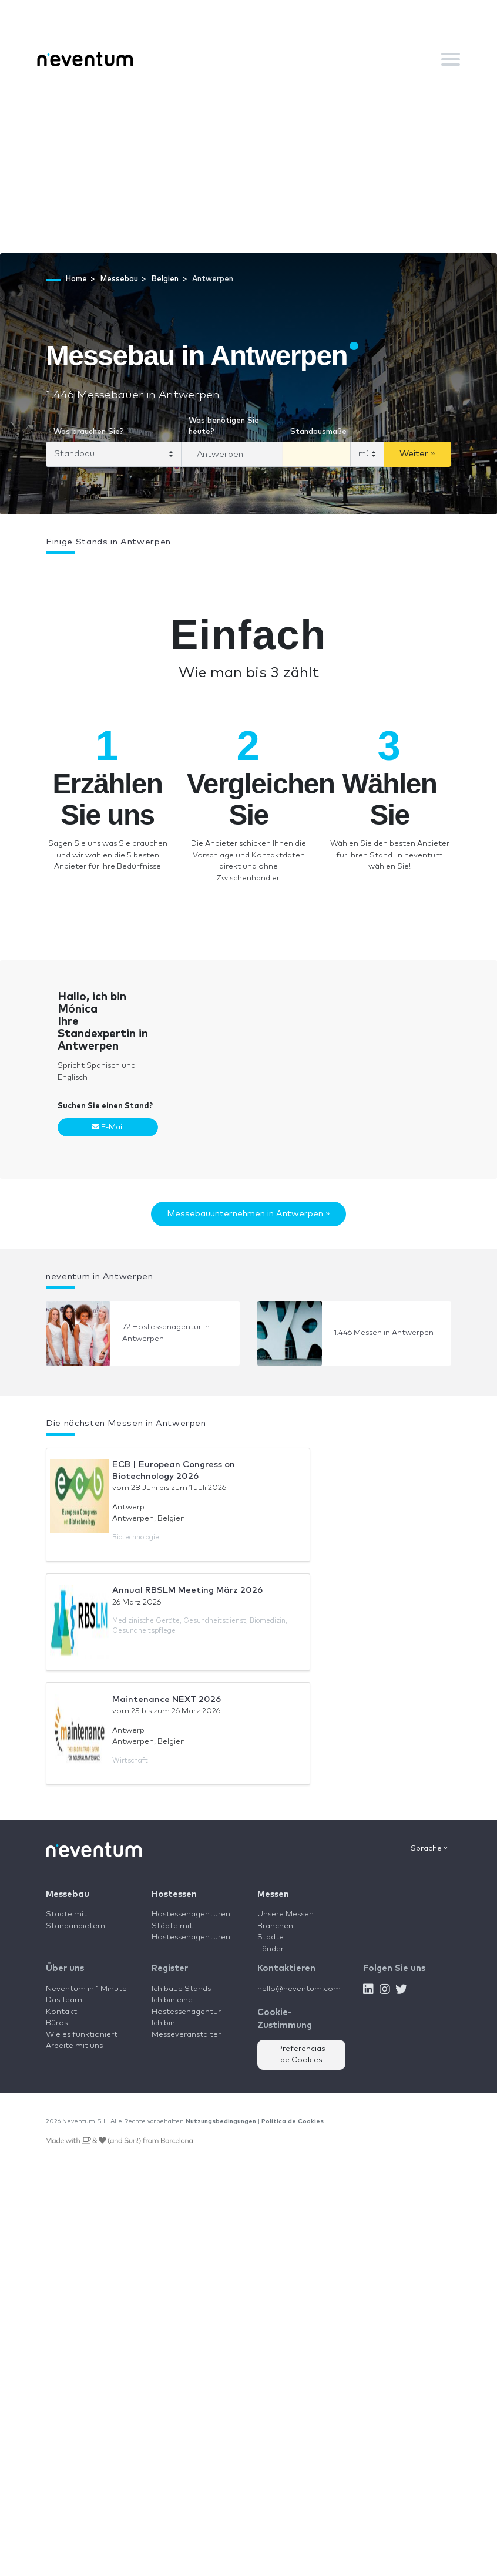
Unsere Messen (285, 1914)
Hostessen (174, 1894)
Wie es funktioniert (81, 2035)
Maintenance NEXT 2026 (166, 1699)
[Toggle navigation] (450, 59)
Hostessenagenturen (191, 1914)
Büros (57, 2023)
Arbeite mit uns (74, 2046)
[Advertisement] (248, 165)
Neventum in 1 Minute (86, 1989)
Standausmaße (318, 432)
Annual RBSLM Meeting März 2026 (187, 1590)
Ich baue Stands (181, 1989)
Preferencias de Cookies (301, 2054)
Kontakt (61, 2012)
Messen (273, 1894)
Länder (270, 1949)
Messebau (67, 1894)
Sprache (429, 1848)
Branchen (275, 1926)
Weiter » (417, 453)
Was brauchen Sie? (88, 432)
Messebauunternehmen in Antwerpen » (248, 1213)
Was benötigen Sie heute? (224, 426)
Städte (270, 1937)
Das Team (64, 2000)
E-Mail (108, 1127)
